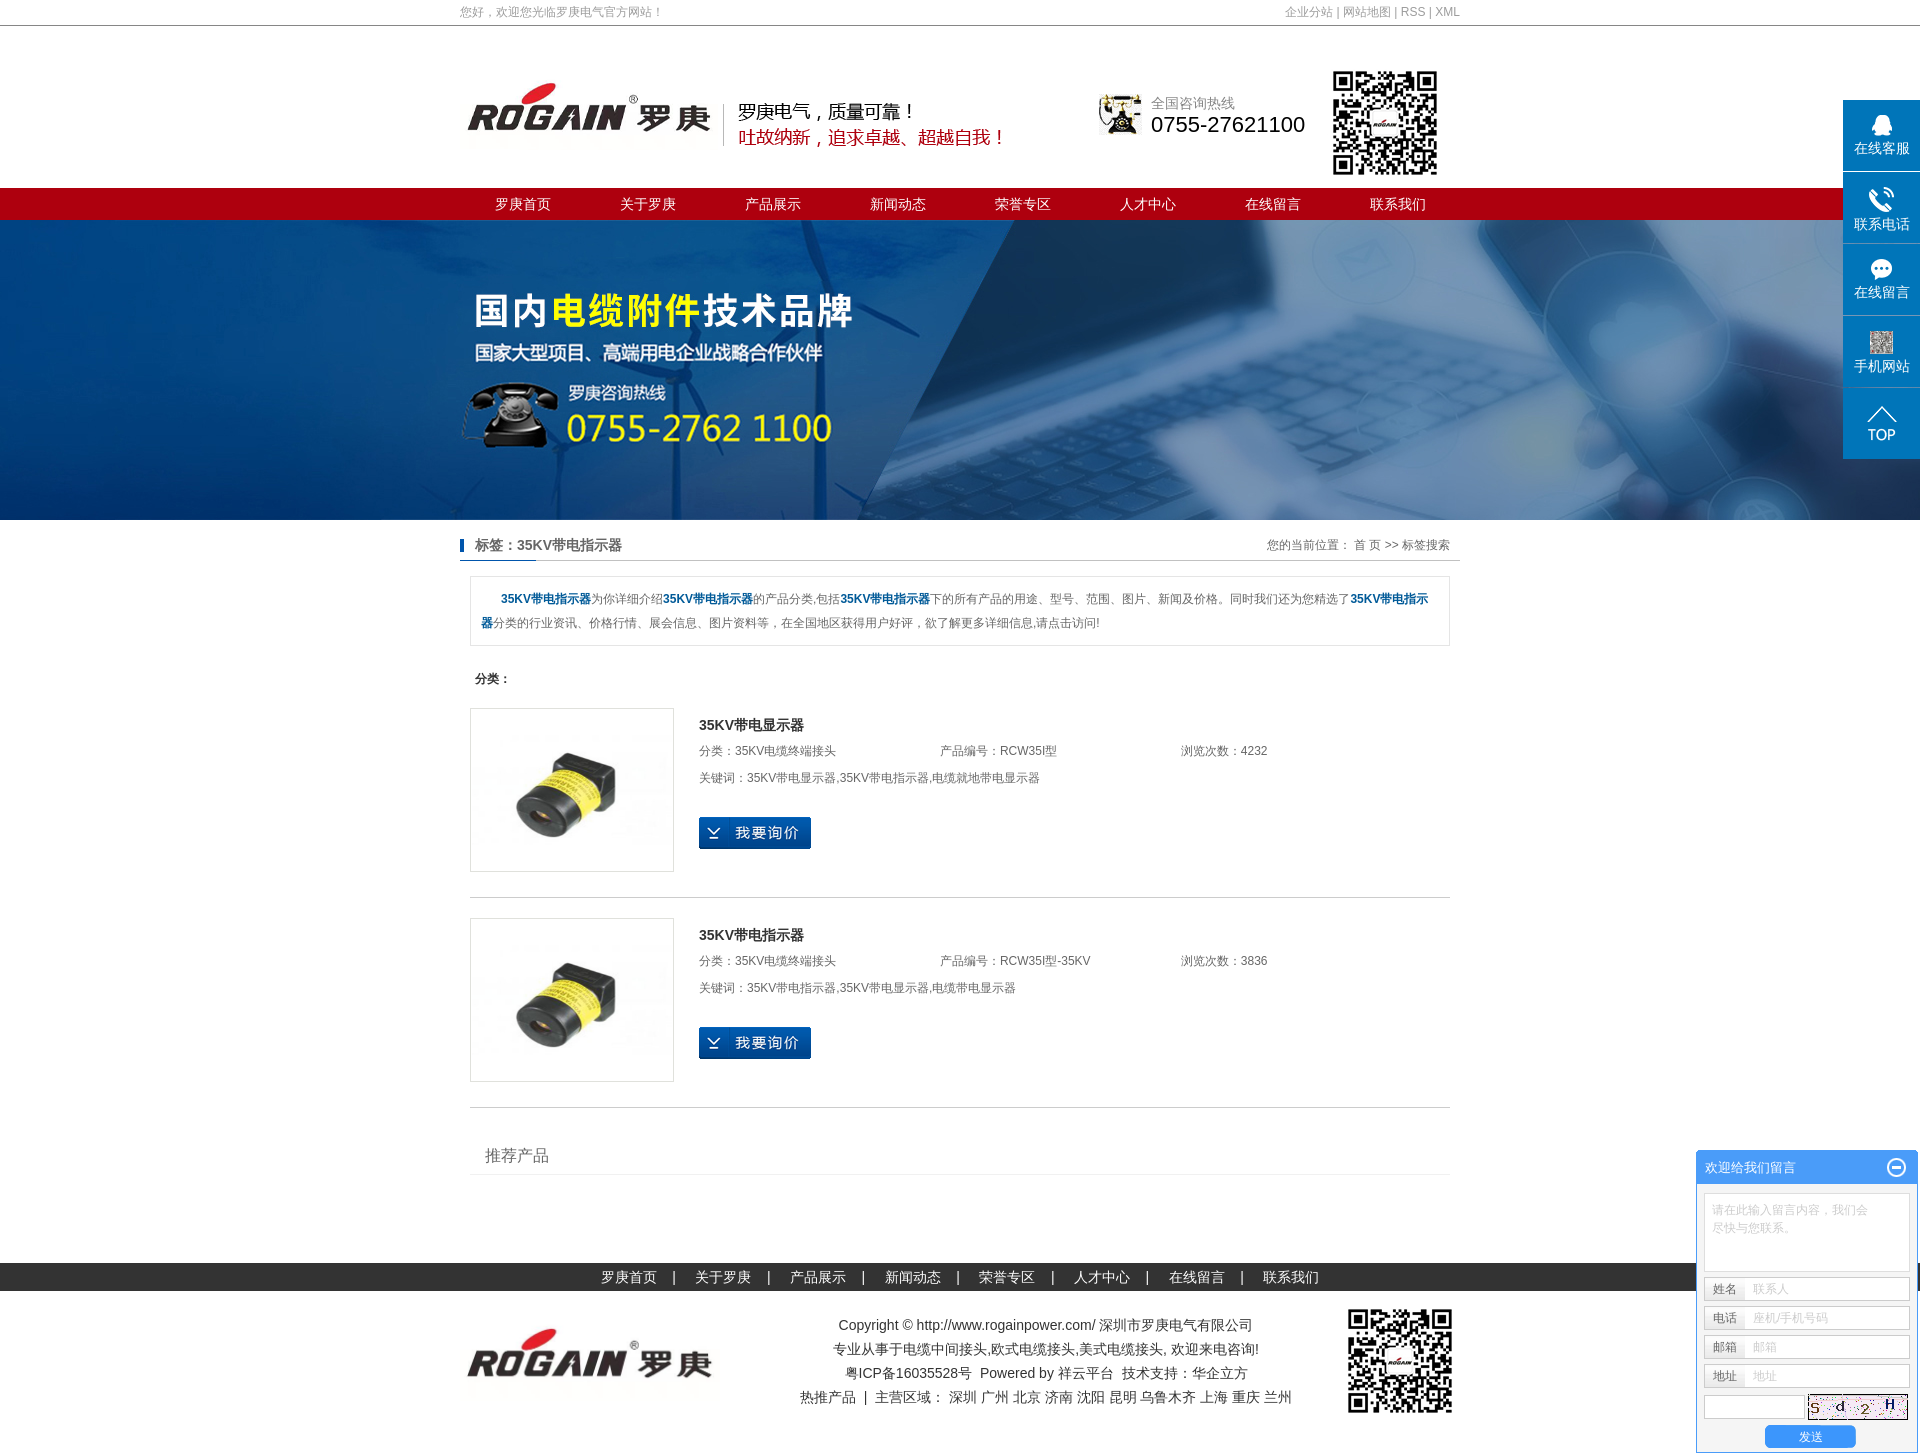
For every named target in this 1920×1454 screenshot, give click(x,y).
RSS (1413, 12)
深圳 (963, 1397)
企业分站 (1309, 12)
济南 (1059, 1397)
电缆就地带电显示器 (986, 778)
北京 (1027, 1397)
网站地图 (1367, 12)
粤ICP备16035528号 (909, 1373)
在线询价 (755, 833)
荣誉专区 (1023, 204)
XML (1447, 12)
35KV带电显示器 (751, 725)
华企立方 (1220, 1373)
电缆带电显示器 (974, 988)
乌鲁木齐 (1168, 1397)
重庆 (1246, 1397)
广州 (995, 1397)
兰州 (1278, 1397)
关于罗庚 (648, 204)
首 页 (1367, 545)
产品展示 (773, 204)
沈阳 (1091, 1397)
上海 (1214, 1397)
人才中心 (1148, 204)
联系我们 (1398, 204)
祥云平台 (1086, 1373)
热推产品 (828, 1397)
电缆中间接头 (945, 1349)
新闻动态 (898, 204)
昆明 (1123, 1397)
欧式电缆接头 (1033, 1349)
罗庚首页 (523, 204)
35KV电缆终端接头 (785, 751)
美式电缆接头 (1121, 1349)
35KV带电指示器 (884, 778)
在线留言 (1273, 204)
